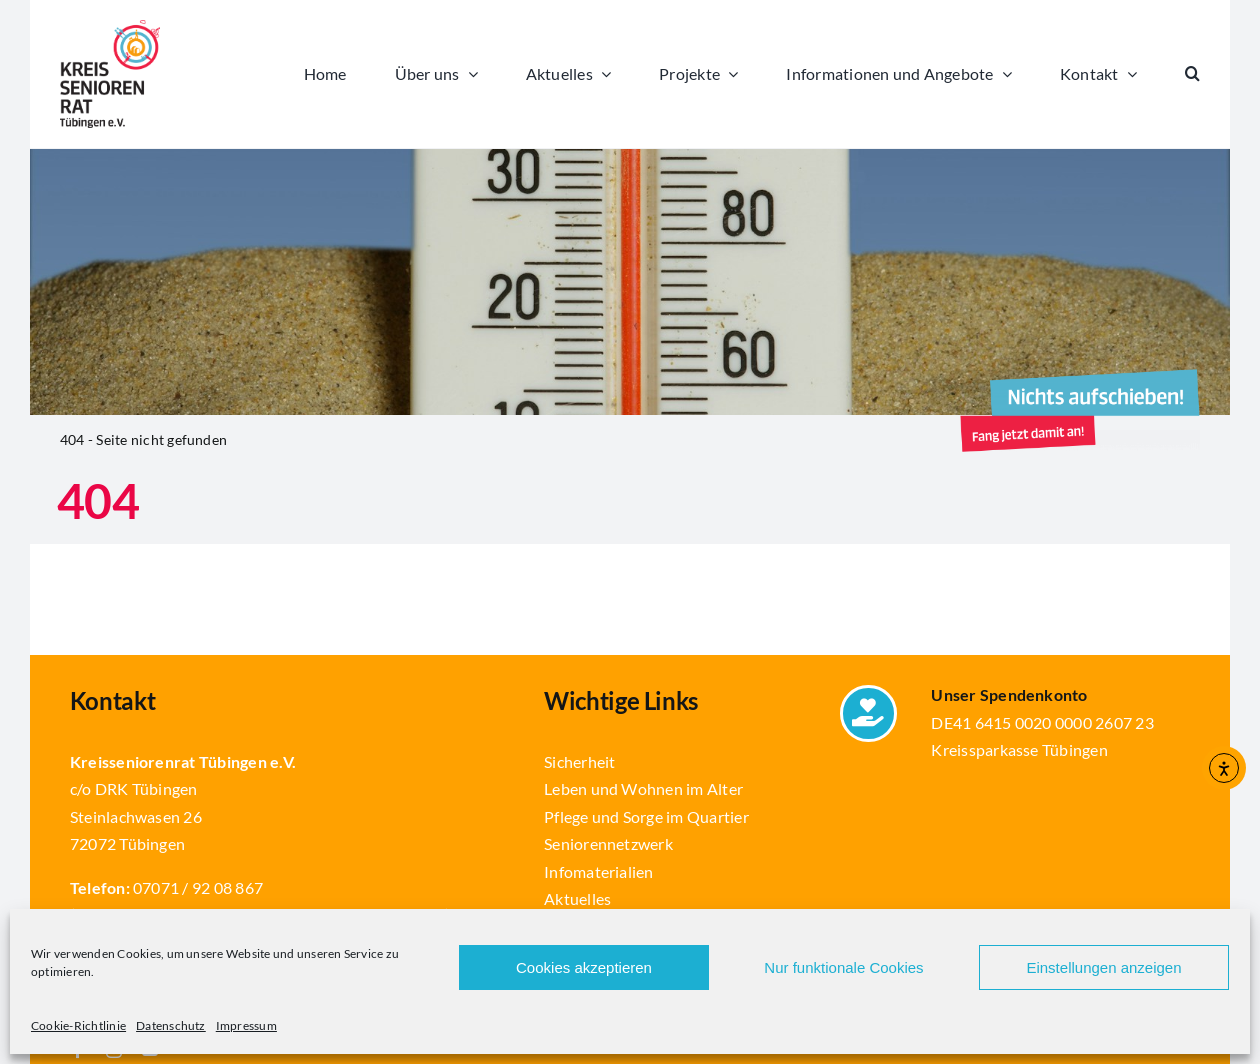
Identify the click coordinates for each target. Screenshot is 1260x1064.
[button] (1192, 74)
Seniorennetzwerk (608, 843)
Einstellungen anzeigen (1103, 967)
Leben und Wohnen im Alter (643, 788)
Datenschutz (171, 1025)
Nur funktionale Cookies (843, 967)
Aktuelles (577, 898)
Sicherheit (579, 761)
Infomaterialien (599, 871)
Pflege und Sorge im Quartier (646, 816)
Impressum (246, 1025)
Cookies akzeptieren (584, 967)
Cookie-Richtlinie (78, 1025)
